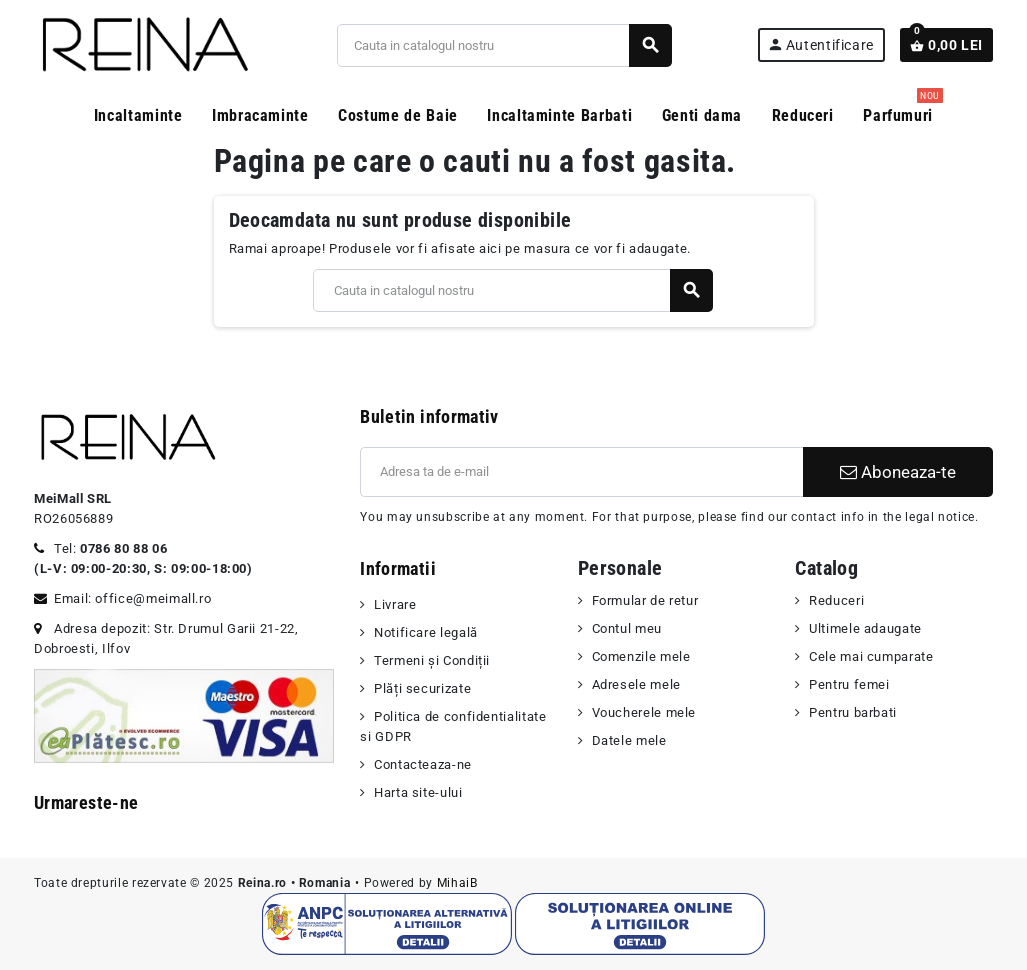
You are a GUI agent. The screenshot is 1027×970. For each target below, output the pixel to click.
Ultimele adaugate (865, 628)
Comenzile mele (641, 656)
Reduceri (836, 600)
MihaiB (457, 883)
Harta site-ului (418, 792)
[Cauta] (504, 45)
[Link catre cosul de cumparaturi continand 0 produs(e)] (946, 45)
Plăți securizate (422, 688)
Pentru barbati (853, 712)
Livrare (395, 604)
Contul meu (627, 628)
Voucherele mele (644, 712)
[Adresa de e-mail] (581, 472)
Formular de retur (645, 600)
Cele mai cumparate (871, 656)
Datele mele (629, 740)
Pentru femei (849, 684)
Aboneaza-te (898, 472)
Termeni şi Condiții (432, 660)
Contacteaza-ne (423, 764)
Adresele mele (636, 684)
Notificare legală (426, 632)
